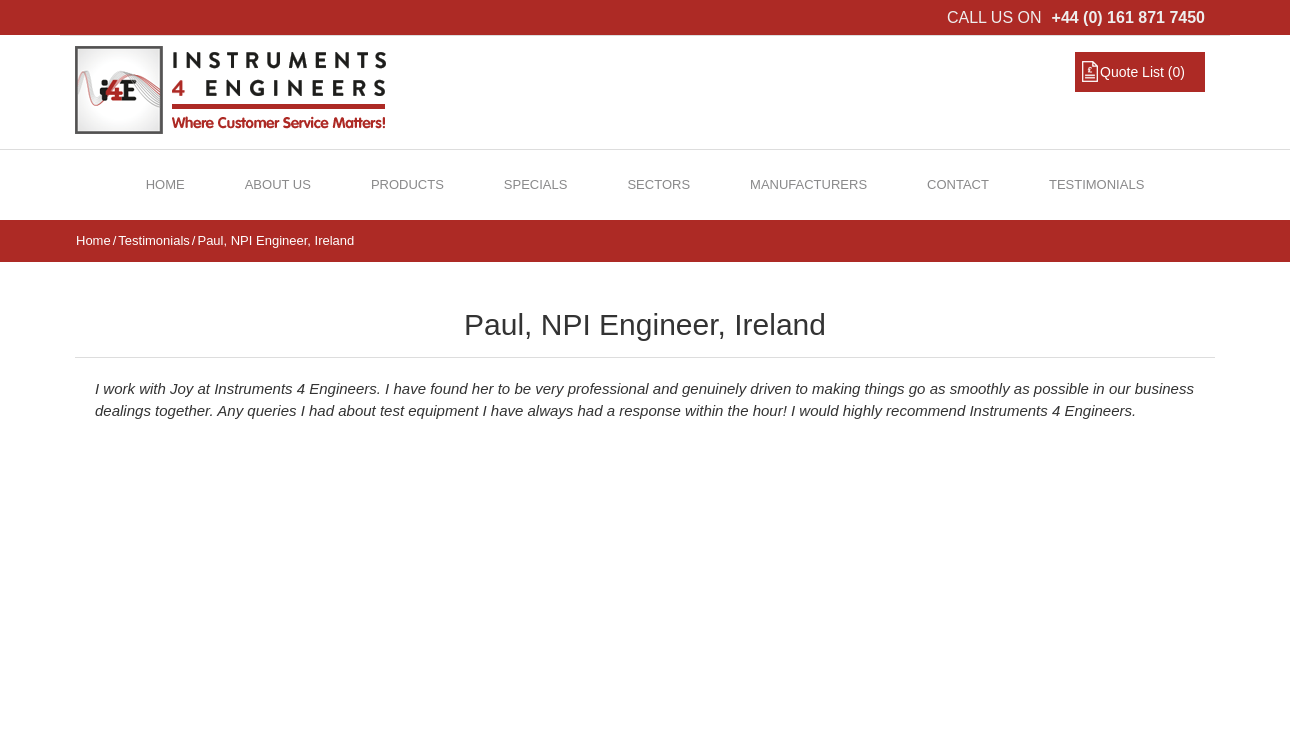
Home (165, 184)
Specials (536, 184)
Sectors (658, 184)
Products (407, 184)
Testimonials (1096, 184)
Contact (958, 184)
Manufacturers (808, 184)
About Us (278, 184)
